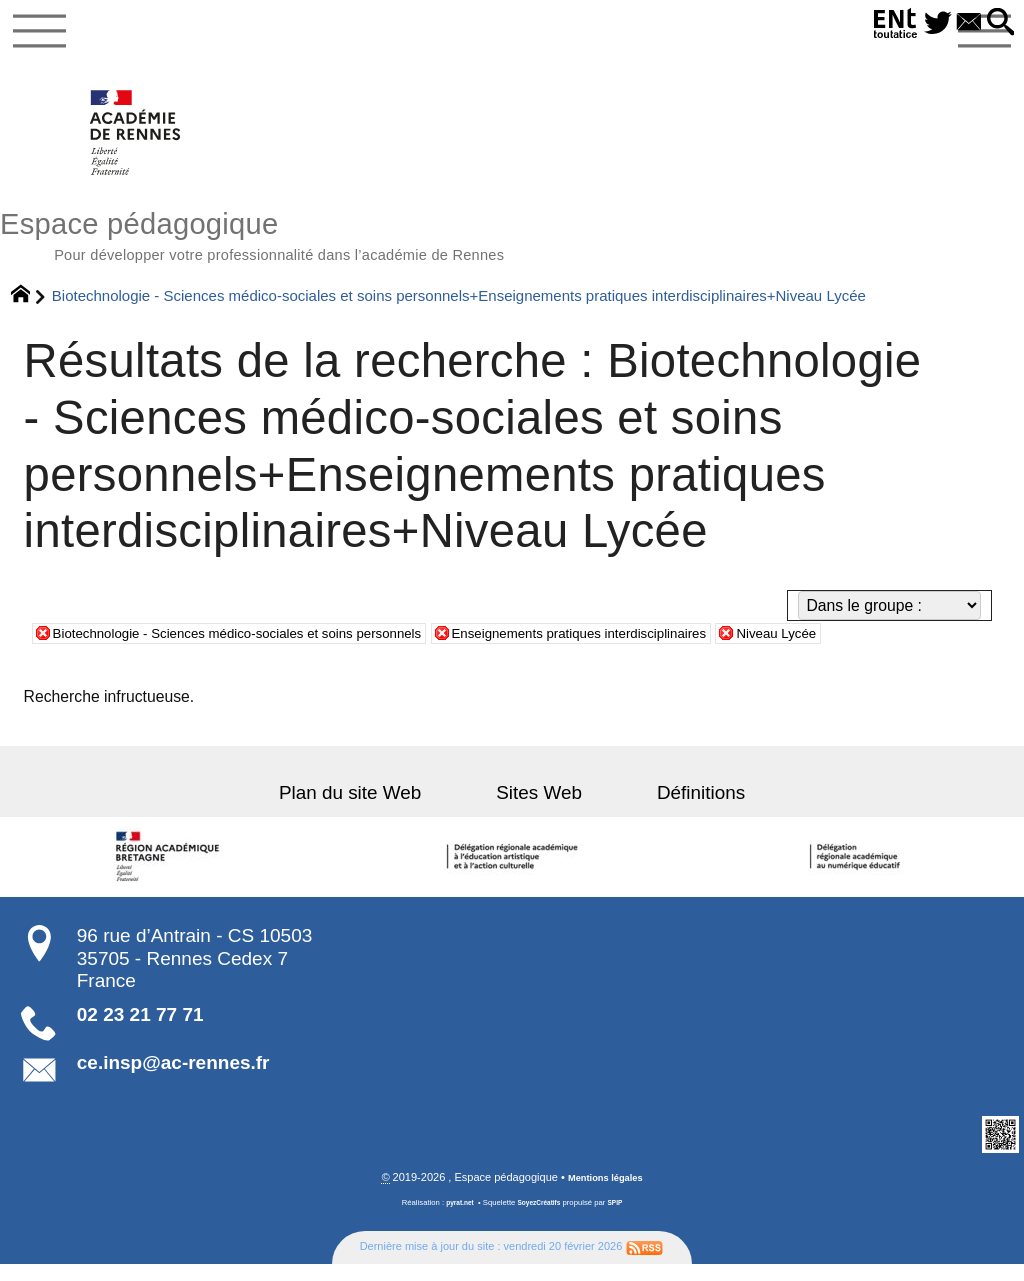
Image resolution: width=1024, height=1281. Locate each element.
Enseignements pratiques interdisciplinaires (672, 649)
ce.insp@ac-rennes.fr (173, 1079)
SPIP (622, 1220)
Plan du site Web (382, 809)
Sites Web (539, 809)
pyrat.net (454, 1220)
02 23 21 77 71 (140, 1031)
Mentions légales (605, 1196)
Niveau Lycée (901, 649)
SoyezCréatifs (540, 1220)
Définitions (669, 809)
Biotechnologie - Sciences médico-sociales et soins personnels (272, 649)
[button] (997, 23)
